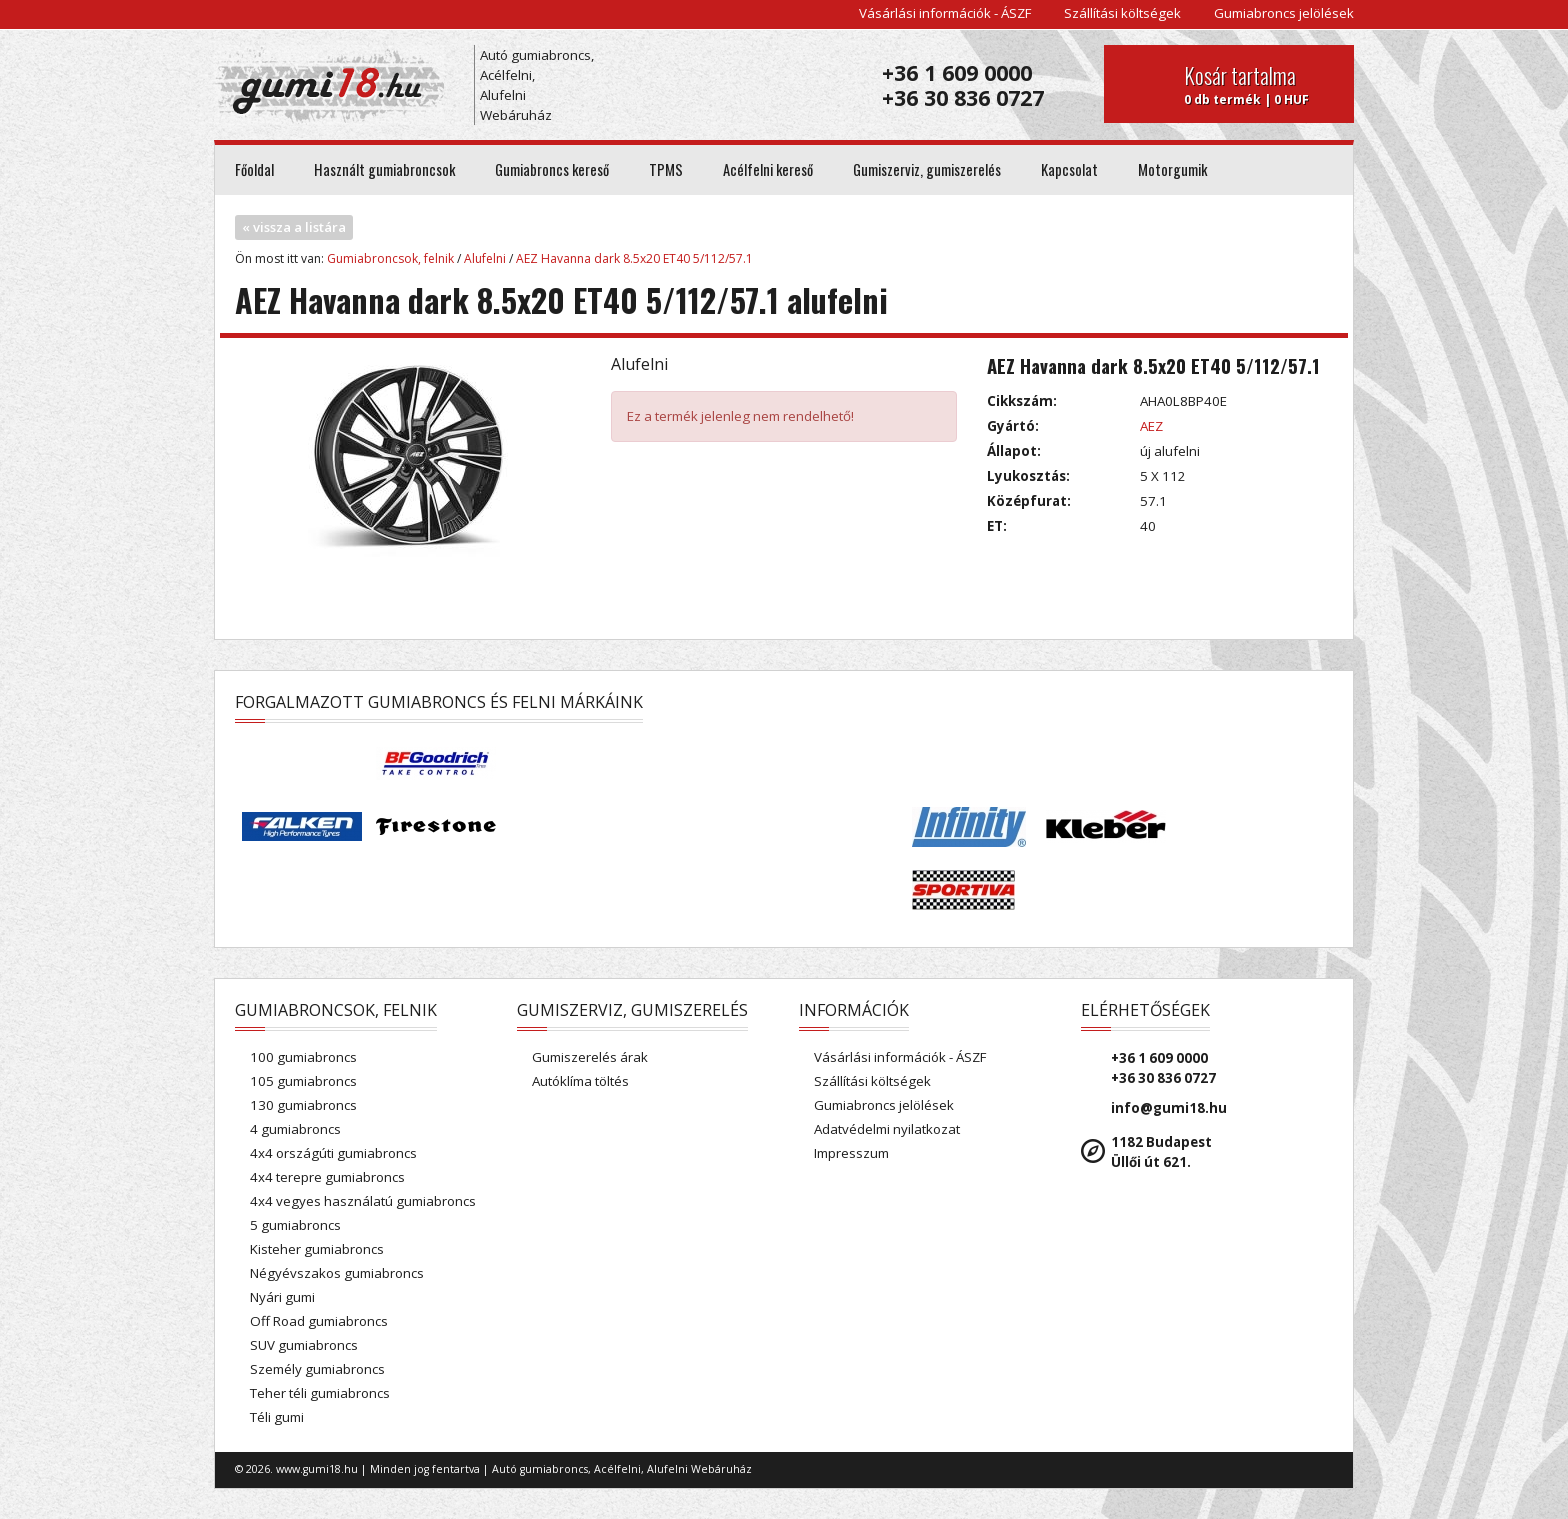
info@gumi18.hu (1169, 1108)
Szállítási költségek (1122, 13)
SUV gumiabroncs (304, 1345)
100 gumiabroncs (303, 1057)
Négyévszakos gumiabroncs (337, 1273)
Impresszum (851, 1153)
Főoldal (254, 169)
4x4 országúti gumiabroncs (333, 1153)
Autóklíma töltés (580, 1081)
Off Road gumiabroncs (319, 1321)
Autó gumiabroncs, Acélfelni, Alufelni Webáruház (537, 85)
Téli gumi (277, 1417)
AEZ (1151, 426)
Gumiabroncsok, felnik (390, 258)
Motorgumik (1172, 169)
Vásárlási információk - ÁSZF (945, 13)
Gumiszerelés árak (590, 1057)
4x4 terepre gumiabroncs (327, 1177)
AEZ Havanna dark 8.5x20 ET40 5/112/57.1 (634, 258)
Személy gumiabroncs (317, 1369)
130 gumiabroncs (303, 1105)
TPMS (666, 169)
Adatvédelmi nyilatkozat (887, 1129)
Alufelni (485, 258)
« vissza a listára (294, 227)
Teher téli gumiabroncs (320, 1393)
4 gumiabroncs (295, 1129)
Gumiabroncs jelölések (1284, 13)
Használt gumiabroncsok (384, 169)
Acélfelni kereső (768, 169)
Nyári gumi (282, 1297)
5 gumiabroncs (295, 1225)
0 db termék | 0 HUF (1261, 84)
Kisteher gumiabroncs (317, 1249)
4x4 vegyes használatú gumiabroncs (363, 1201)
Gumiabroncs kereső (552, 169)
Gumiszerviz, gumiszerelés (927, 169)
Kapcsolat (1069, 169)
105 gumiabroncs (303, 1081)
